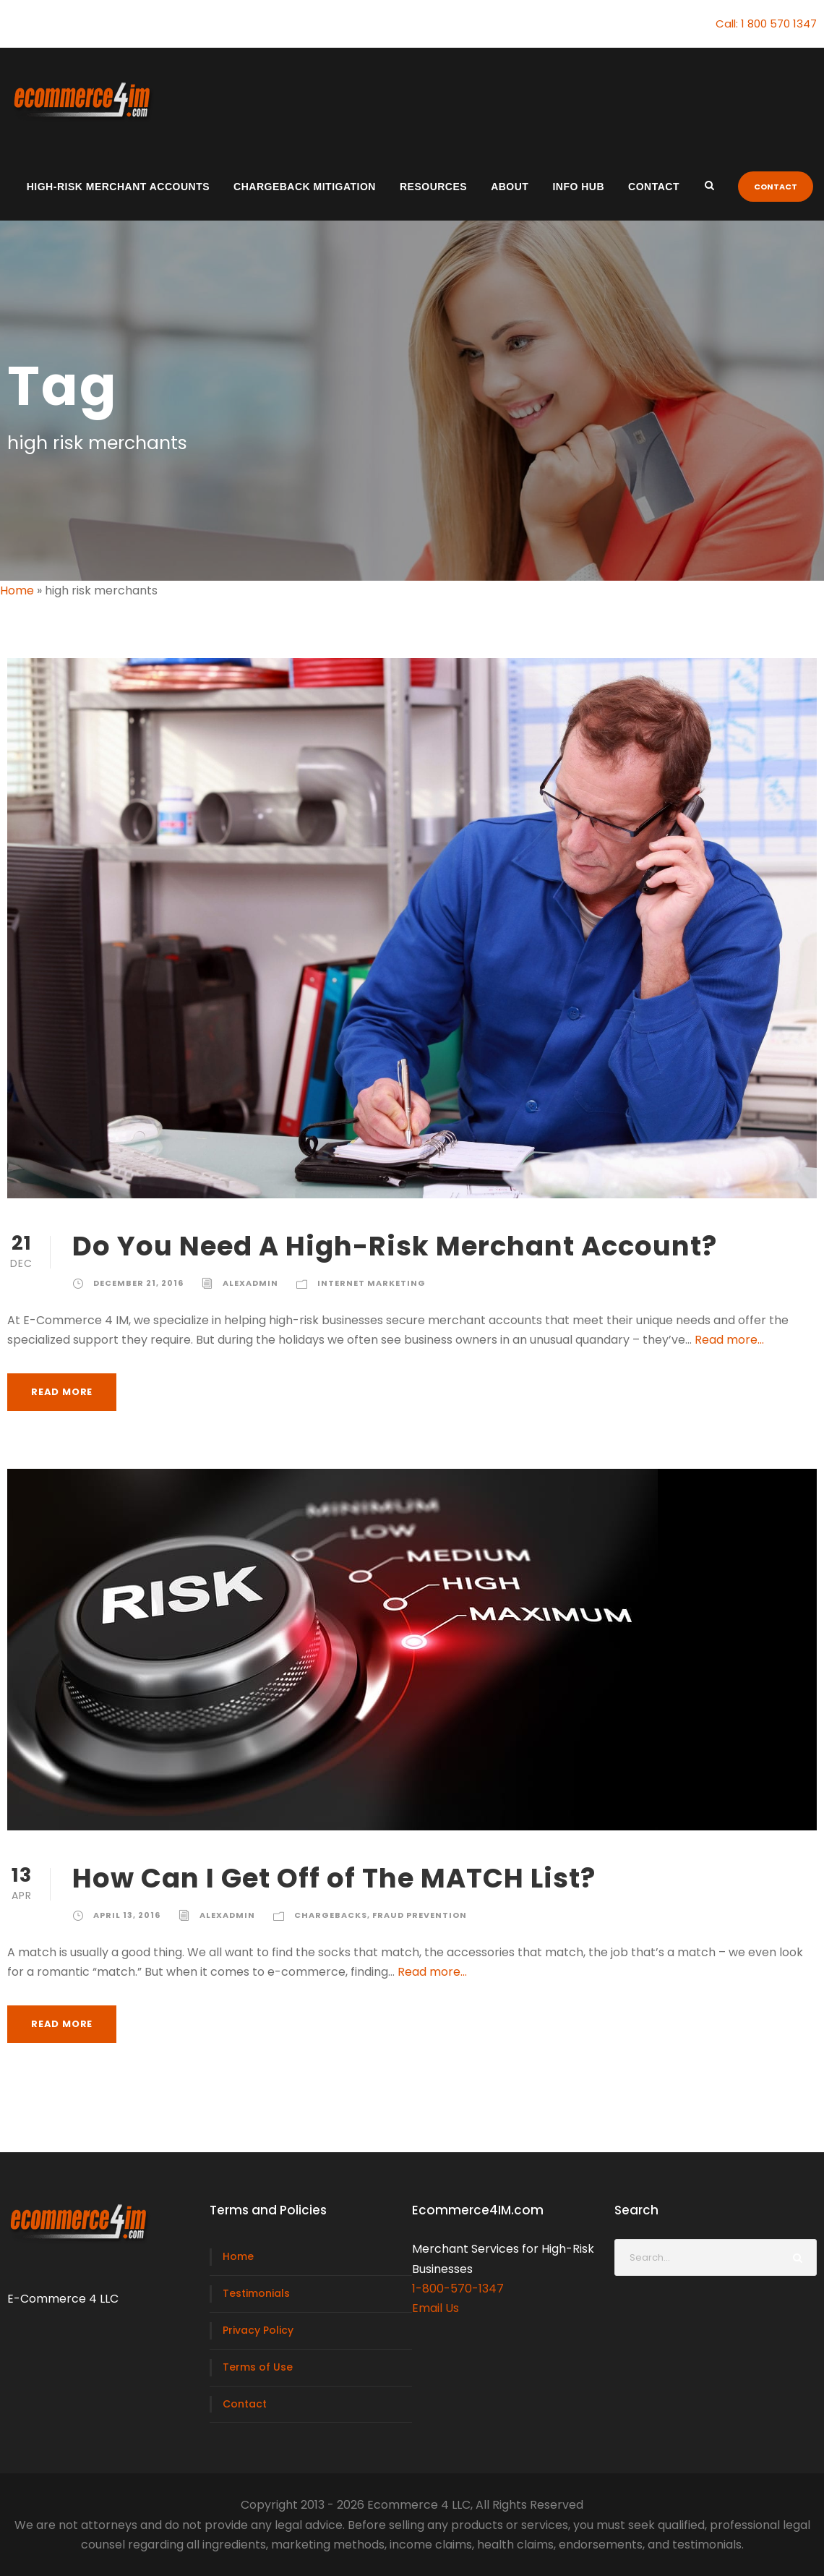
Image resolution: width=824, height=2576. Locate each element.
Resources (433, 186)
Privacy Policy (258, 2330)
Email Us (435, 2308)
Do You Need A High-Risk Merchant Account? (394, 1246)
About (509, 186)
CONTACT (775, 186)
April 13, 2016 (126, 1915)
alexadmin (250, 1283)
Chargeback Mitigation (304, 186)
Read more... (729, 1339)
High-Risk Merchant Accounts (118, 186)
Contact (653, 186)
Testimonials (256, 2293)
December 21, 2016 (138, 1283)
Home (17, 590)
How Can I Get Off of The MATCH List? (334, 1878)
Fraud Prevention (419, 1915)
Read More (62, 1392)
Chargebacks (330, 1915)
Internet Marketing (371, 1283)
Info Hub (578, 186)
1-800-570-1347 (458, 2288)
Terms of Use (258, 2367)
